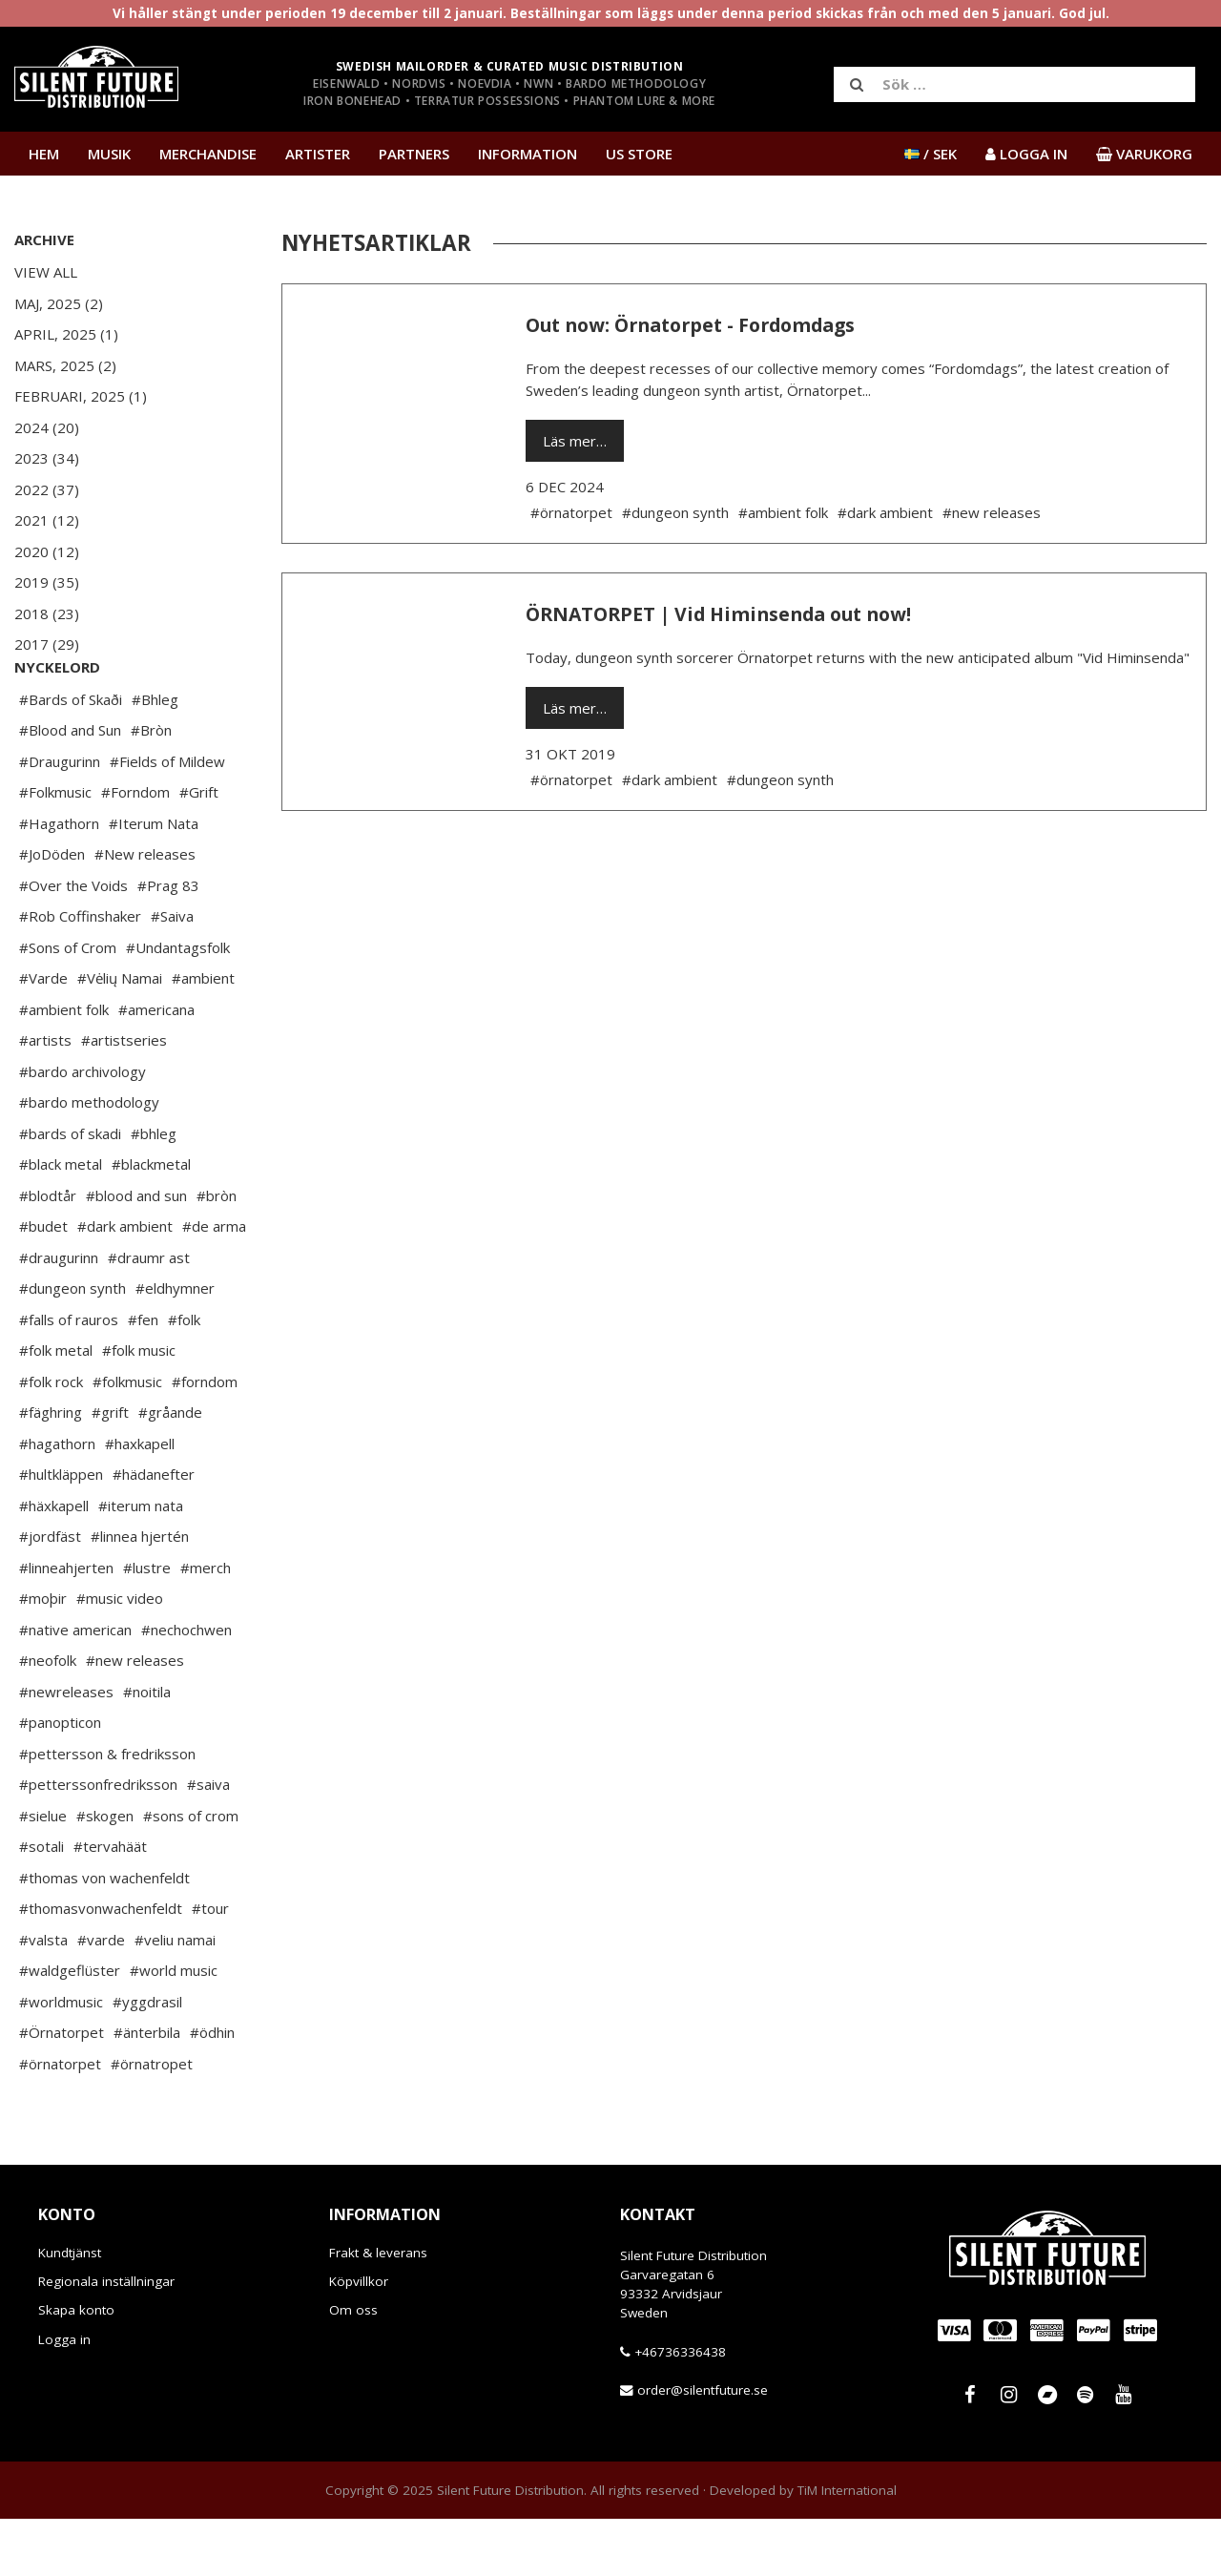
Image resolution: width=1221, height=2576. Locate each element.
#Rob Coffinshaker (80, 973)
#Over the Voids (73, 942)
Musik (109, 153)
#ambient (203, 1035)
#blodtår (47, 1252)
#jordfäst (50, 1593)
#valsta (43, 1996)
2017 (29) (46, 644)
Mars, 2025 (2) (65, 365)
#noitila (147, 1748)
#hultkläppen (61, 1531)
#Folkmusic (55, 849)
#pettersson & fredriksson (107, 1810)
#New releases (145, 911)
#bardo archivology (82, 1128)
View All (45, 271)
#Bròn (151, 787)
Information (527, 153)
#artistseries (124, 1097)
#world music (173, 2027)
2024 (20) (46, 427)
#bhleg (153, 1190)
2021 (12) (46, 520)
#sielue (43, 1872)
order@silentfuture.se (702, 2447)
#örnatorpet (60, 2120)
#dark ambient (125, 1283)
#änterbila (147, 2089)
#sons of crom (190, 1872)
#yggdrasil (147, 2058)
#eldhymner (175, 1345)
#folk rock (51, 1438)
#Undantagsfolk (178, 1004)
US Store (639, 153)
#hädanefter (154, 1531)
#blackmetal (151, 1221)
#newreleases (66, 1748)
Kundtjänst (69, 2309)
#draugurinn (58, 1314)
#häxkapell (54, 1562)
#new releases (135, 1717)
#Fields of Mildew (167, 818)
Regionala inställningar (106, 2338)
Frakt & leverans (378, 2309)
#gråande (170, 1469)
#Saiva (172, 973)
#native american (75, 1686)
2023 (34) (46, 457)
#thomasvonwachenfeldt (100, 1965)
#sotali (41, 1903)
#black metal (60, 1221)
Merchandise (208, 153)
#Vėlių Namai (119, 1035)
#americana (156, 1066)
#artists (45, 1097)
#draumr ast (149, 1314)
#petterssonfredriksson (98, 1841)
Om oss (353, 2367)
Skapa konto (76, 2367)
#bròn (217, 1252)
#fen (143, 1376)
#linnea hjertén (140, 1593)
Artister (317, 153)
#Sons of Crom (67, 1004)
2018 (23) (46, 613)
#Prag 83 (168, 942)
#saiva (208, 1841)
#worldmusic (61, 2058)
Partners (414, 153)
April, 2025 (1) (66, 333)
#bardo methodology (89, 1159)
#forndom (205, 1438)
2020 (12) (46, 551)
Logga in (64, 2396)
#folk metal (56, 1407)
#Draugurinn (59, 818)
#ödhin (212, 2089)
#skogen (105, 1872)
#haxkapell (140, 1500)
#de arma (214, 1283)
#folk (184, 1376)
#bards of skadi (70, 1190)
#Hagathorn (59, 880)
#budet (43, 1283)
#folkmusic (127, 1438)
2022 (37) (46, 489)
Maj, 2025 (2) (58, 303)
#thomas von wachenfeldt (104, 1934)
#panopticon (60, 1779)
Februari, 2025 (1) (80, 395)
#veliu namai (175, 1996)
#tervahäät (110, 1903)
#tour (210, 1965)
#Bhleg (155, 756)
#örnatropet (152, 2120)
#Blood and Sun (70, 787)
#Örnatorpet (61, 2089)
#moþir (43, 1655)
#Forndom (135, 849)
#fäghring (50, 1469)
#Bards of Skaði (70, 756)
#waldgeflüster (69, 2027)
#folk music (139, 1407)
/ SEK (930, 153)
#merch (205, 1624)
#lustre (147, 1624)
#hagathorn (57, 1500)
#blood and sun (136, 1252)
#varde (101, 1996)
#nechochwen (186, 1686)
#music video (119, 1655)
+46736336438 (680, 2409)
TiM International (847, 2547)
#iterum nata (140, 1562)
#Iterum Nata (153, 880)
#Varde (43, 1035)
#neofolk (47, 1717)
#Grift (198, 849)
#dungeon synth (72, 1345)
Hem (44, 153)
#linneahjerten (66, 1624)
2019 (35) (46, 582)
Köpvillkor (358, 2338)
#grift (110, 1469)
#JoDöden (52, 911)
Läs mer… (575, 440)
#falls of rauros (68, 1376)
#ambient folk (64, 1066)
